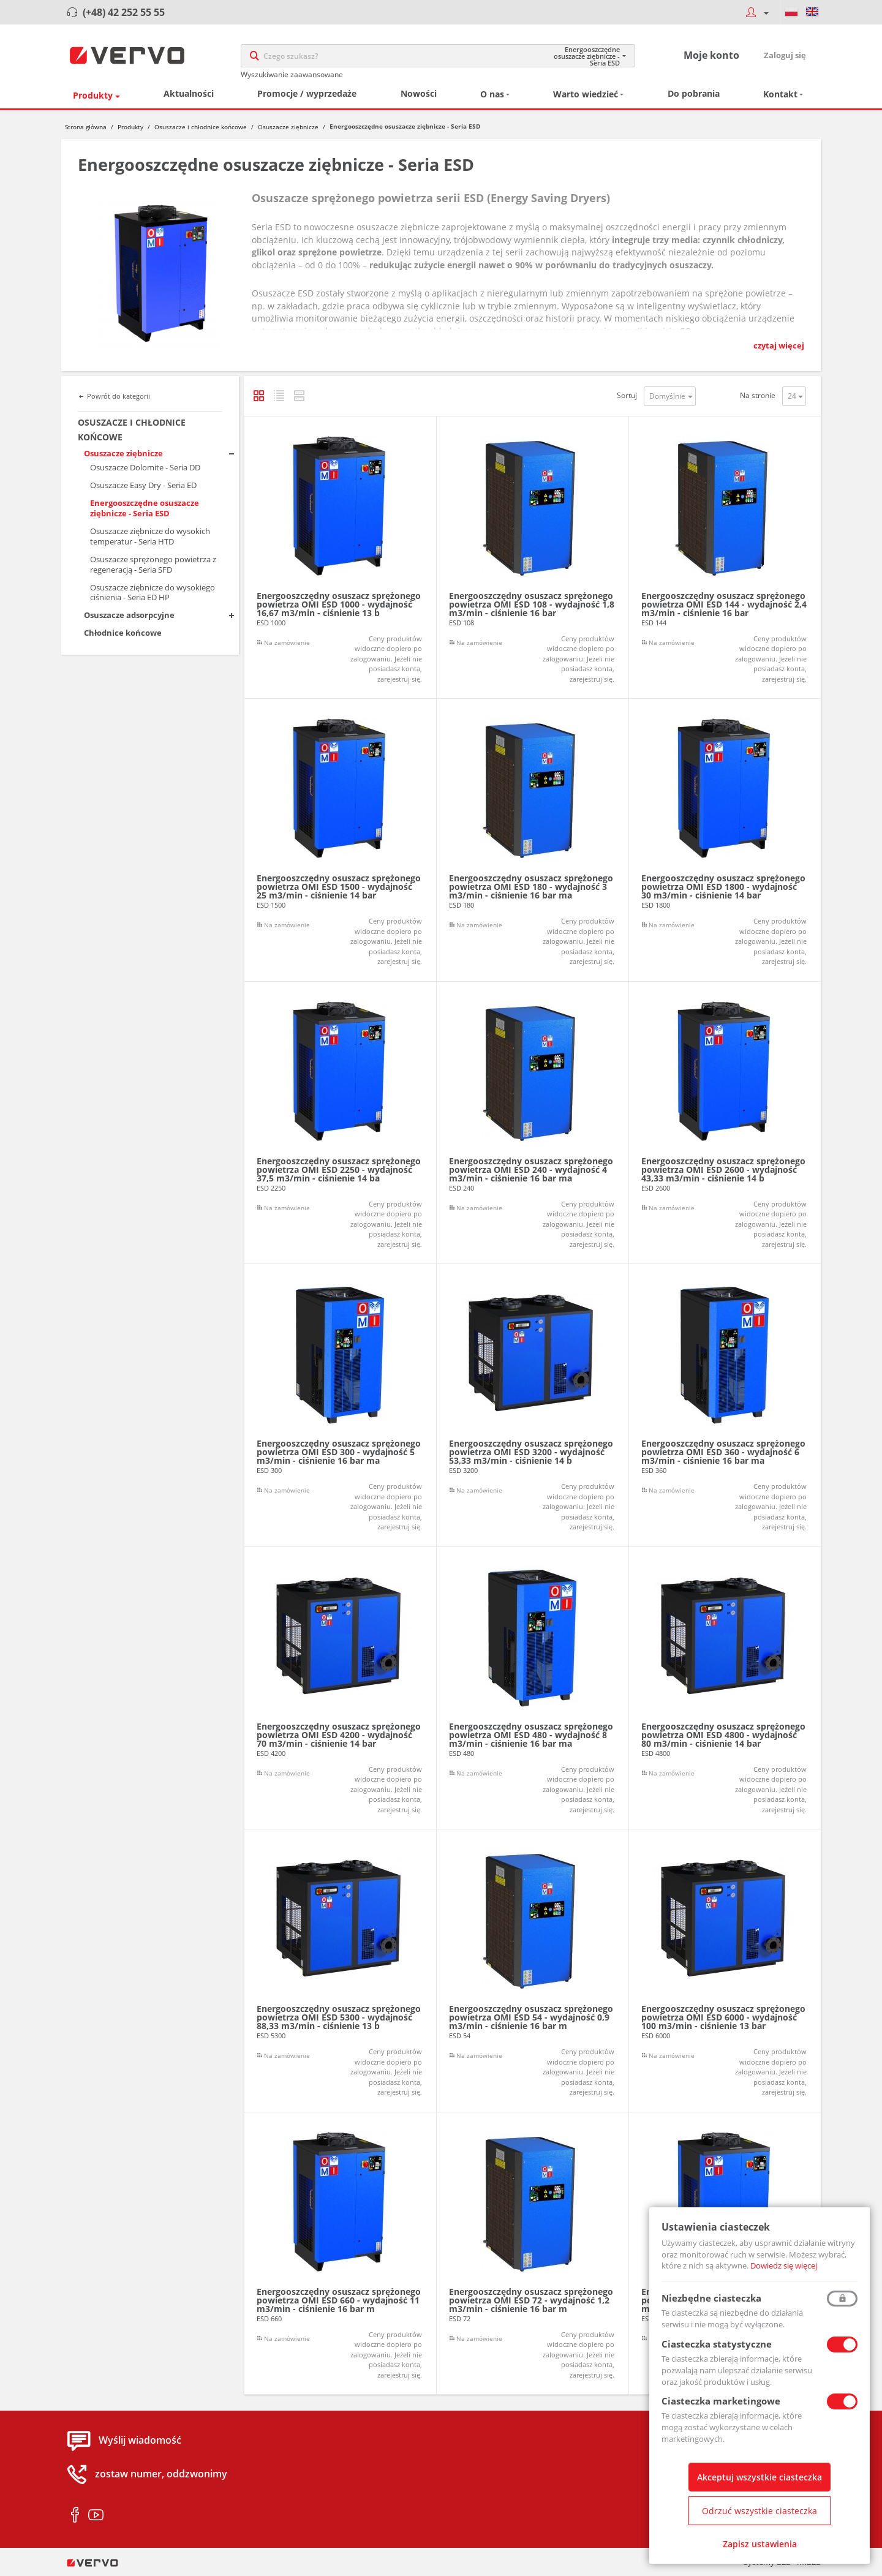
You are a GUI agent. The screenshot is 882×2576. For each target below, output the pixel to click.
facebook (75, 2516)
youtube (96, 2516)
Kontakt (780, 95)
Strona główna (86, 127)
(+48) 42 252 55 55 (124, 12)
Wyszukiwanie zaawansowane (292, 75)
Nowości (419, 94)
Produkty (93, 96)
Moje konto (711, 55)
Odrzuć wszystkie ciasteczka (759, 2511)
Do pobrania (694, 94)
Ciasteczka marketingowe (721, 2401)
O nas (492, 95)
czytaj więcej (778, 346)
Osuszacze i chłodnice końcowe (200, 127)
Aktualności (189, 94)
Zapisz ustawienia (760, 2544)
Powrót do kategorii (118, 397)
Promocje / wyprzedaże (306, 94)
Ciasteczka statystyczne (717, 2344)
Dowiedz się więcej (783, 2265)
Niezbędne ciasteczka (711, 2298)
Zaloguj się (785, 55)
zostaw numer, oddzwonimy (161, 2475)
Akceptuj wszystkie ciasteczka (759, 2477)
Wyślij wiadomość (140, 2441)
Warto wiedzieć (585, 95)
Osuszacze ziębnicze (288, 127)
